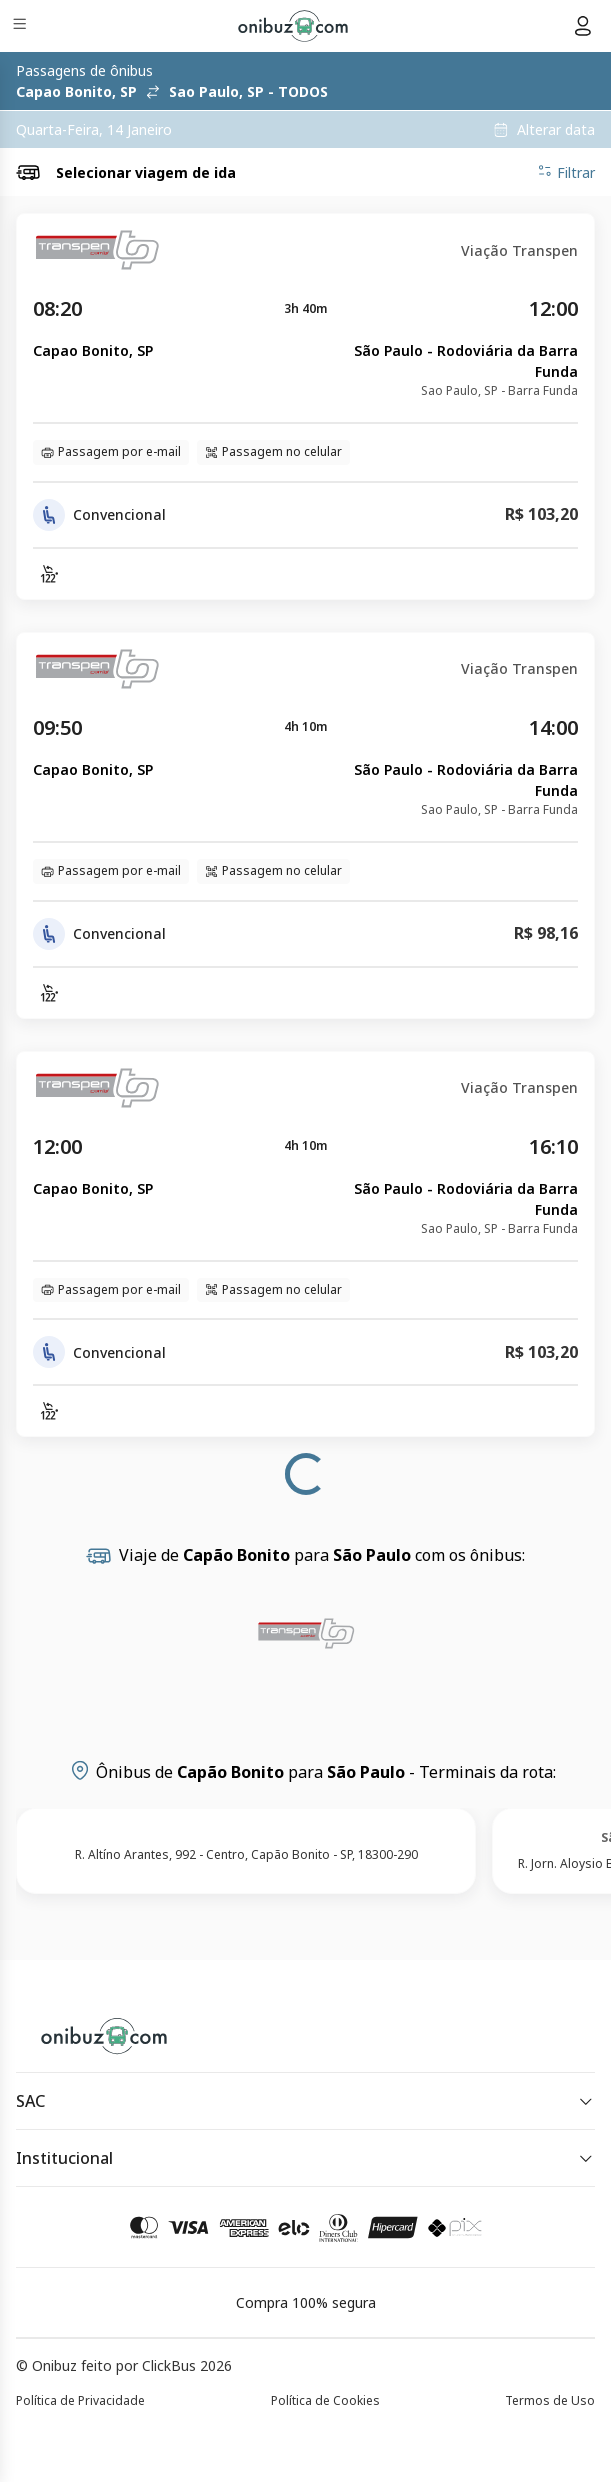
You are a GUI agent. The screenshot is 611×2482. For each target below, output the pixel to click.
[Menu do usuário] (583, 26)
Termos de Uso (550, 2400)
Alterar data (556, 130)
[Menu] (21, 26)
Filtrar (566, 172)
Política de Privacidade (80, 2400)
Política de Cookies (325, 2400)
